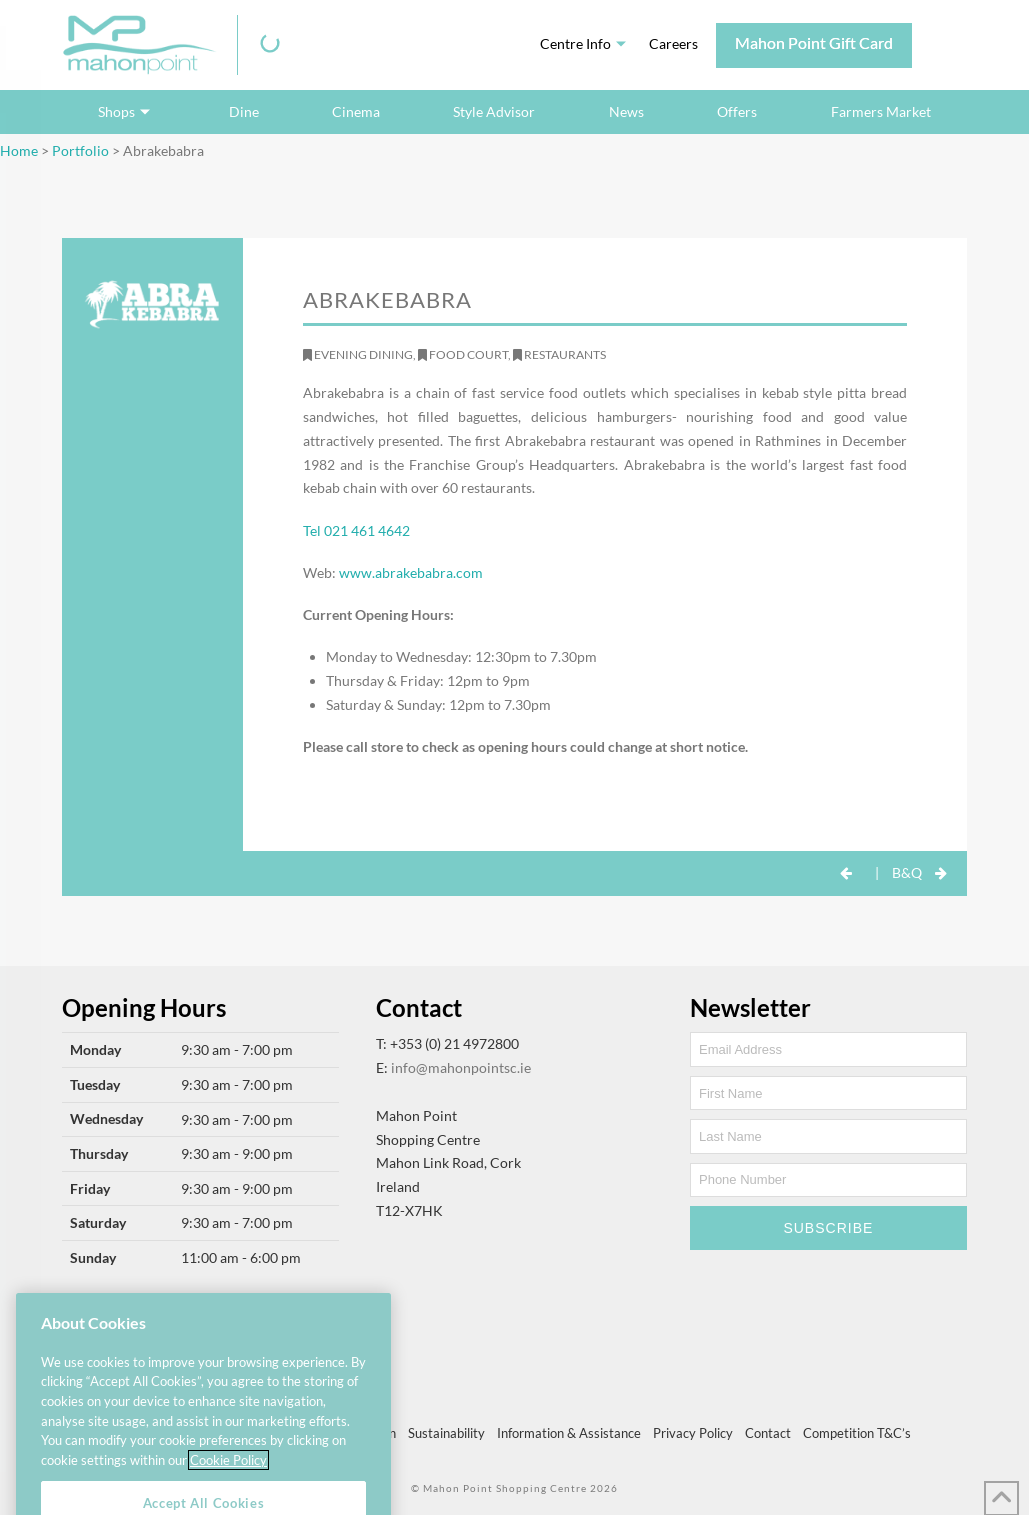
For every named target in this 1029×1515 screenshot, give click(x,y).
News (626, 111)
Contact (768, 1433)
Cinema (356, 111)
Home (19, 150)
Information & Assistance (569, 1433)
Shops (116, 111)
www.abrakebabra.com (411, 572)
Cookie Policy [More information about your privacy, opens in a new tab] (228, 1482)
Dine (244, 111)
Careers (673, 43)
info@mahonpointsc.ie (461, 1067)
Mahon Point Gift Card (814, 42)
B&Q (907, 872)
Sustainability (446, 1433)
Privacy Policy (693, 1433)
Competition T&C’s (857, 1433)
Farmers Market (881, 111)
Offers (737, 111)
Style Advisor (494, 111)
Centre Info (575, 43)
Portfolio (80, 150)
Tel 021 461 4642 (356, 530)
